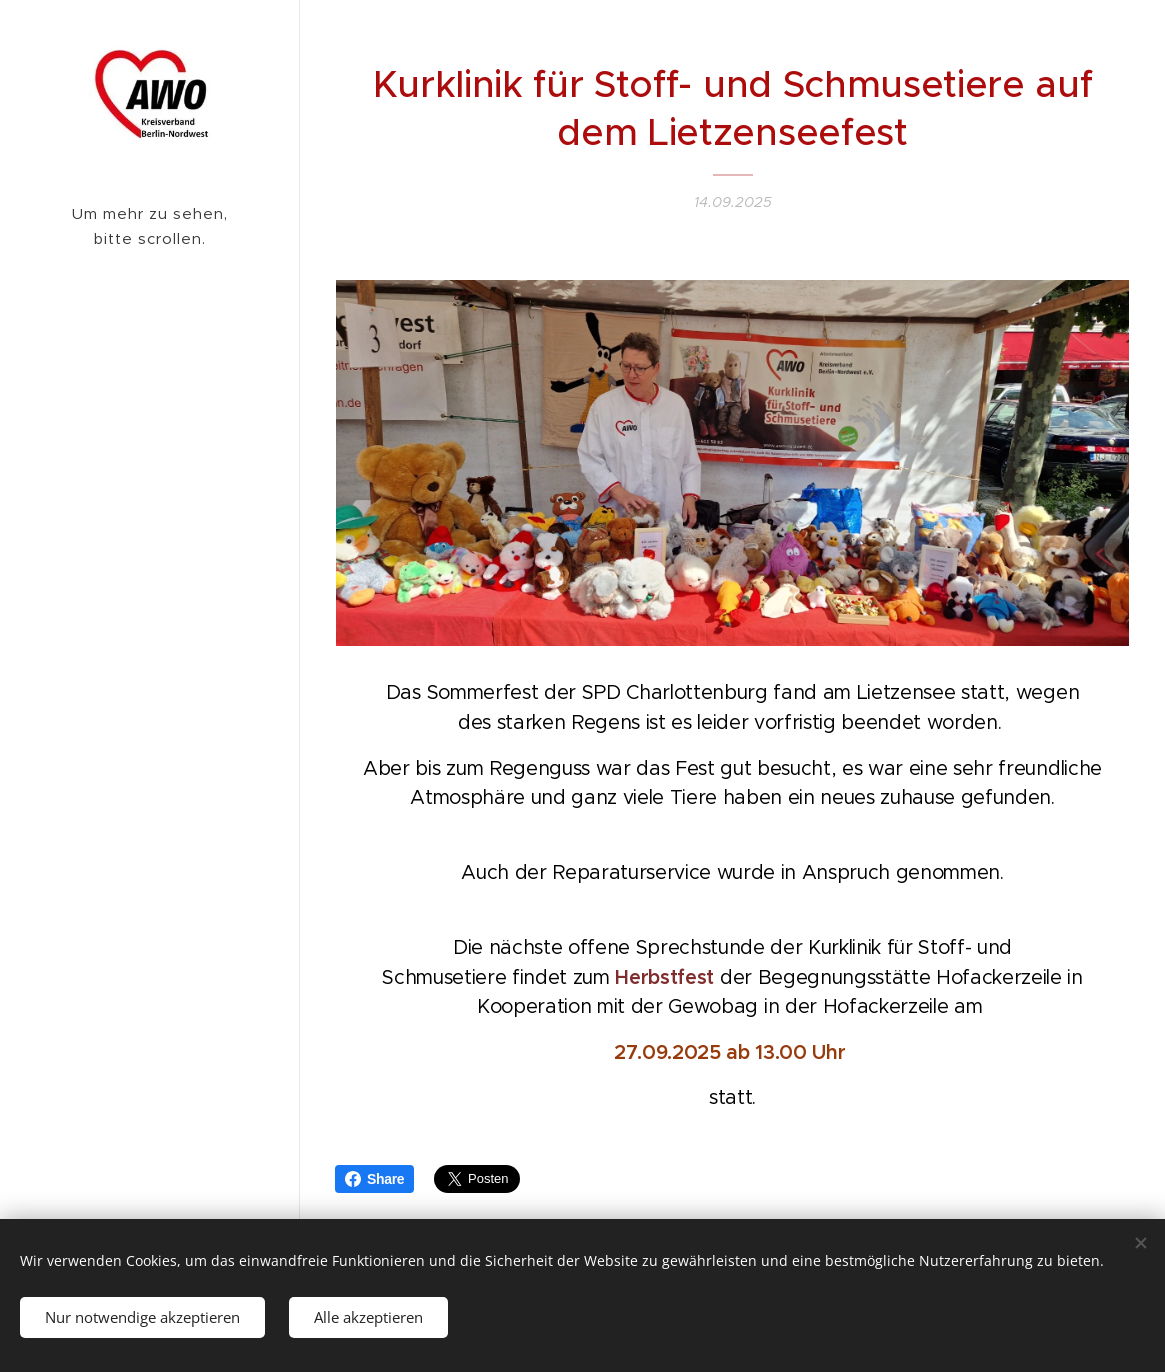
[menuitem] (150, 430)
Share (374, 1179)
